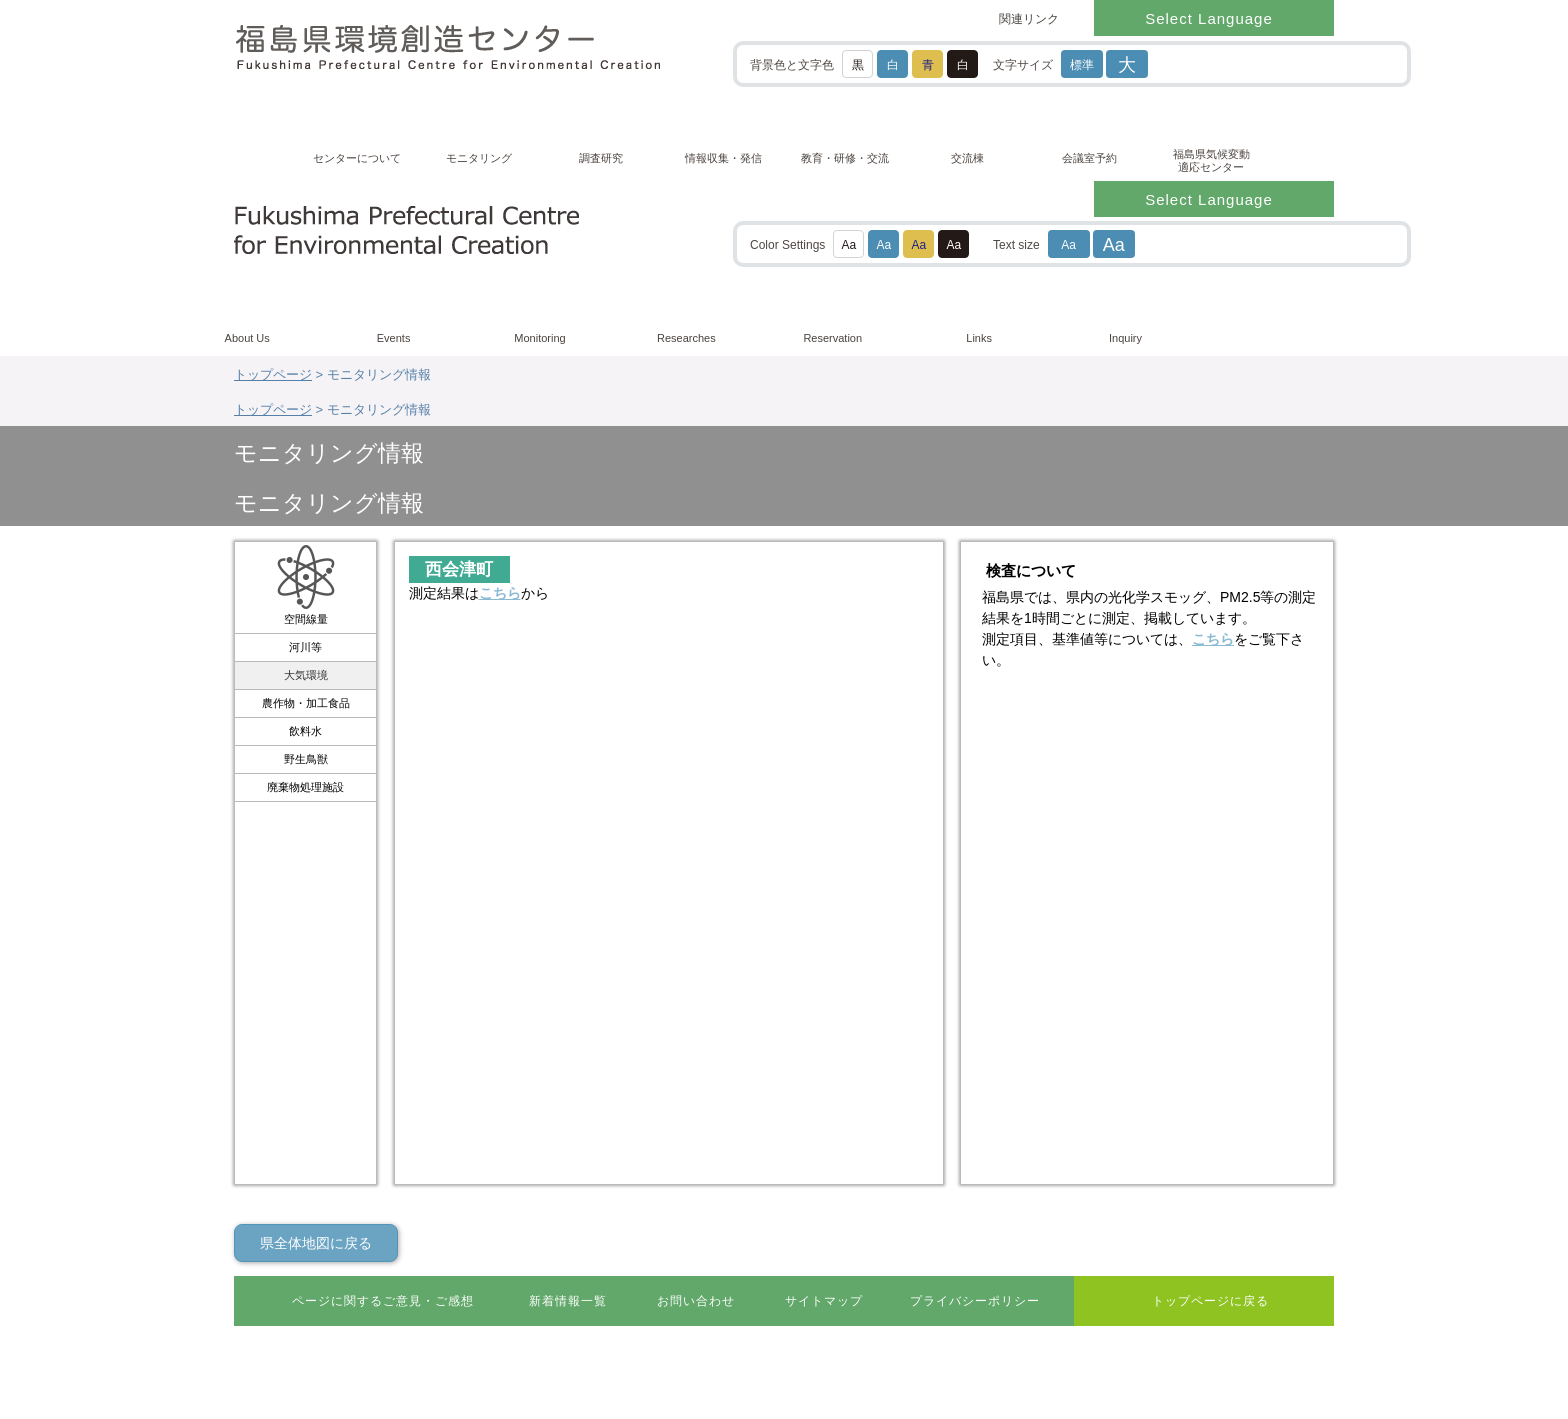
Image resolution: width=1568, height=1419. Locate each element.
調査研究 (601, 158)
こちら (500, 333)
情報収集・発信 (723, 158)
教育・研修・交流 (845, 158)
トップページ (273, 199)
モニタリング (479, 158)
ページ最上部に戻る (1256, 1111)
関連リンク (1029, 19)
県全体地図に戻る (316, 983)
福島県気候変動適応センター (1211, 160)
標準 (1082, 65)
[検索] (1271, 63)
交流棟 (967, 158)
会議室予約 (1089, 158)
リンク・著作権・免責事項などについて (351, 1298)
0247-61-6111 (314, 1250)
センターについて (357, 158)
